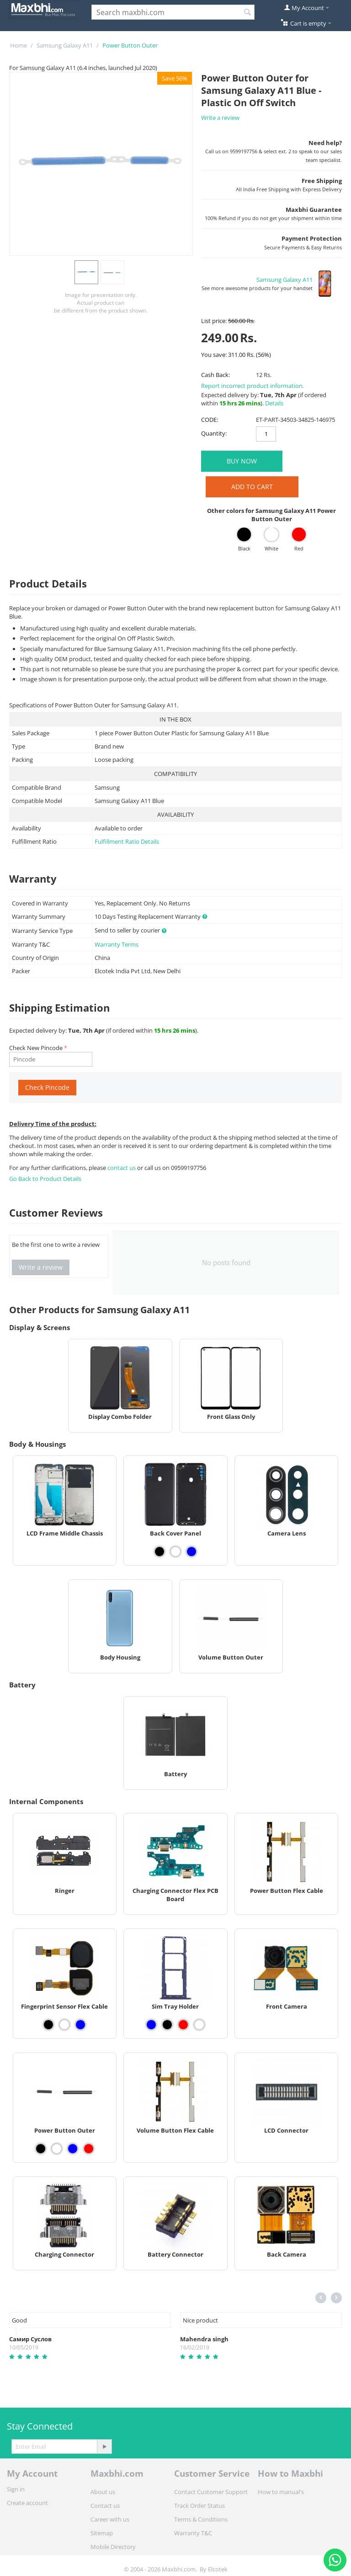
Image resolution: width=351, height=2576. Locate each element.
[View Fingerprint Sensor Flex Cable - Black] (48, 2025)
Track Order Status (199, 2505)
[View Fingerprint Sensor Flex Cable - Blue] (80, 2025)
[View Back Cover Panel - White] (175, 1552)
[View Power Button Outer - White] (57, 2149)
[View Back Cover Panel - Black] (159, 1552)
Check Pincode (47, 1087)
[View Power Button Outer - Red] (89, 2149)
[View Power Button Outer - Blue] (73, 2149)
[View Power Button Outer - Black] (41, 2149)
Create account (27, 2503)
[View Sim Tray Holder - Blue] (151, 2025)
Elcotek (218, 2569)
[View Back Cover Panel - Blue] (191, 1552)
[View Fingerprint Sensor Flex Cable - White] (64, 2025)
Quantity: (214, 433)
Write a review (220, 117)
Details (274, 403)
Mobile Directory (113, 2547)
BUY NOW (242, 461)
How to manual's (281, 2492)
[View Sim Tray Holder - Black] (167, 2025)
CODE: (209, 419)
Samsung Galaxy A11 (65, 45)
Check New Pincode (36, 1048)
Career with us (109, 2519)
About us (102, 2492)
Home (18, 45)
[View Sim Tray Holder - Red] (183, 2025)
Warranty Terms (116, 944)
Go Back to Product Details (45, 1179)
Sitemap (101, 2533)
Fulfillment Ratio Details (127, 841)
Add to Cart (252, 486)
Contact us (105, 2505)
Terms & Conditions (201, 2519)
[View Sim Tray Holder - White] (199, 2025)
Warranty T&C (193, 2533)
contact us (122, 1168)
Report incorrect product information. (252, 386)
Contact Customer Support (211, 2492)
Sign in (16, 2489)
